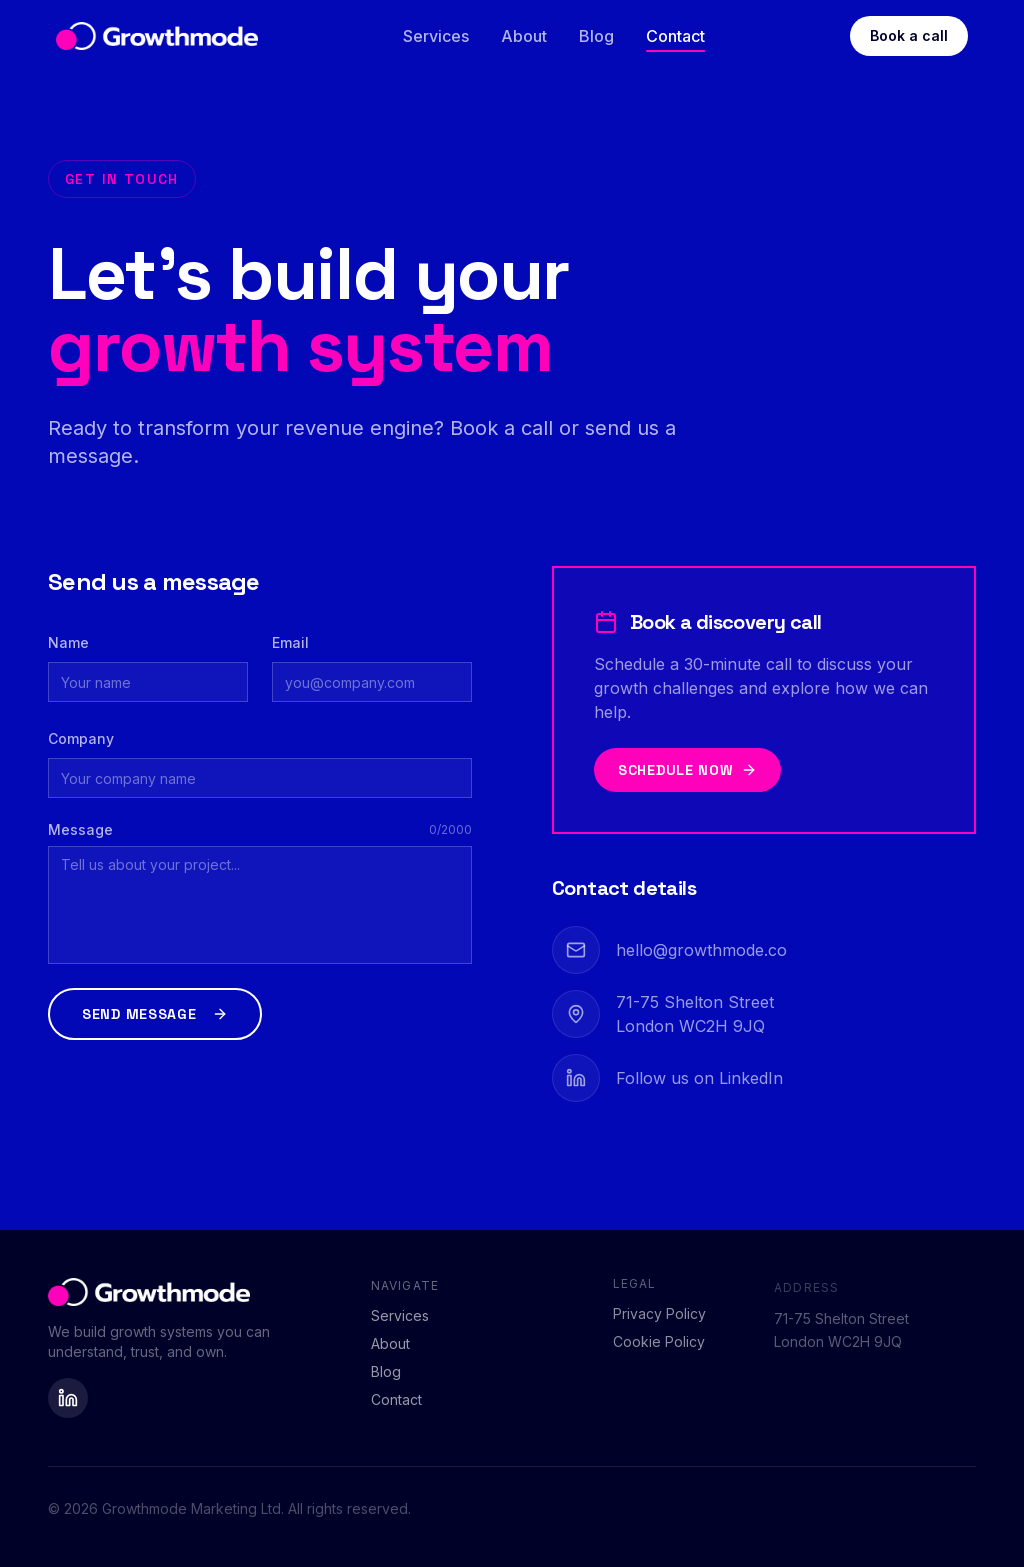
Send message (155, 1014)
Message (80, 830)
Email (290, 642)
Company (81, 738)
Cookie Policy (659, 1351)
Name (68, 642)
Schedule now (687, 770)
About (524, 36)
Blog (596, 36)
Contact (675, 36)
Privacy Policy (659, 1323)
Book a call (909, 35)
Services (436, 36)
